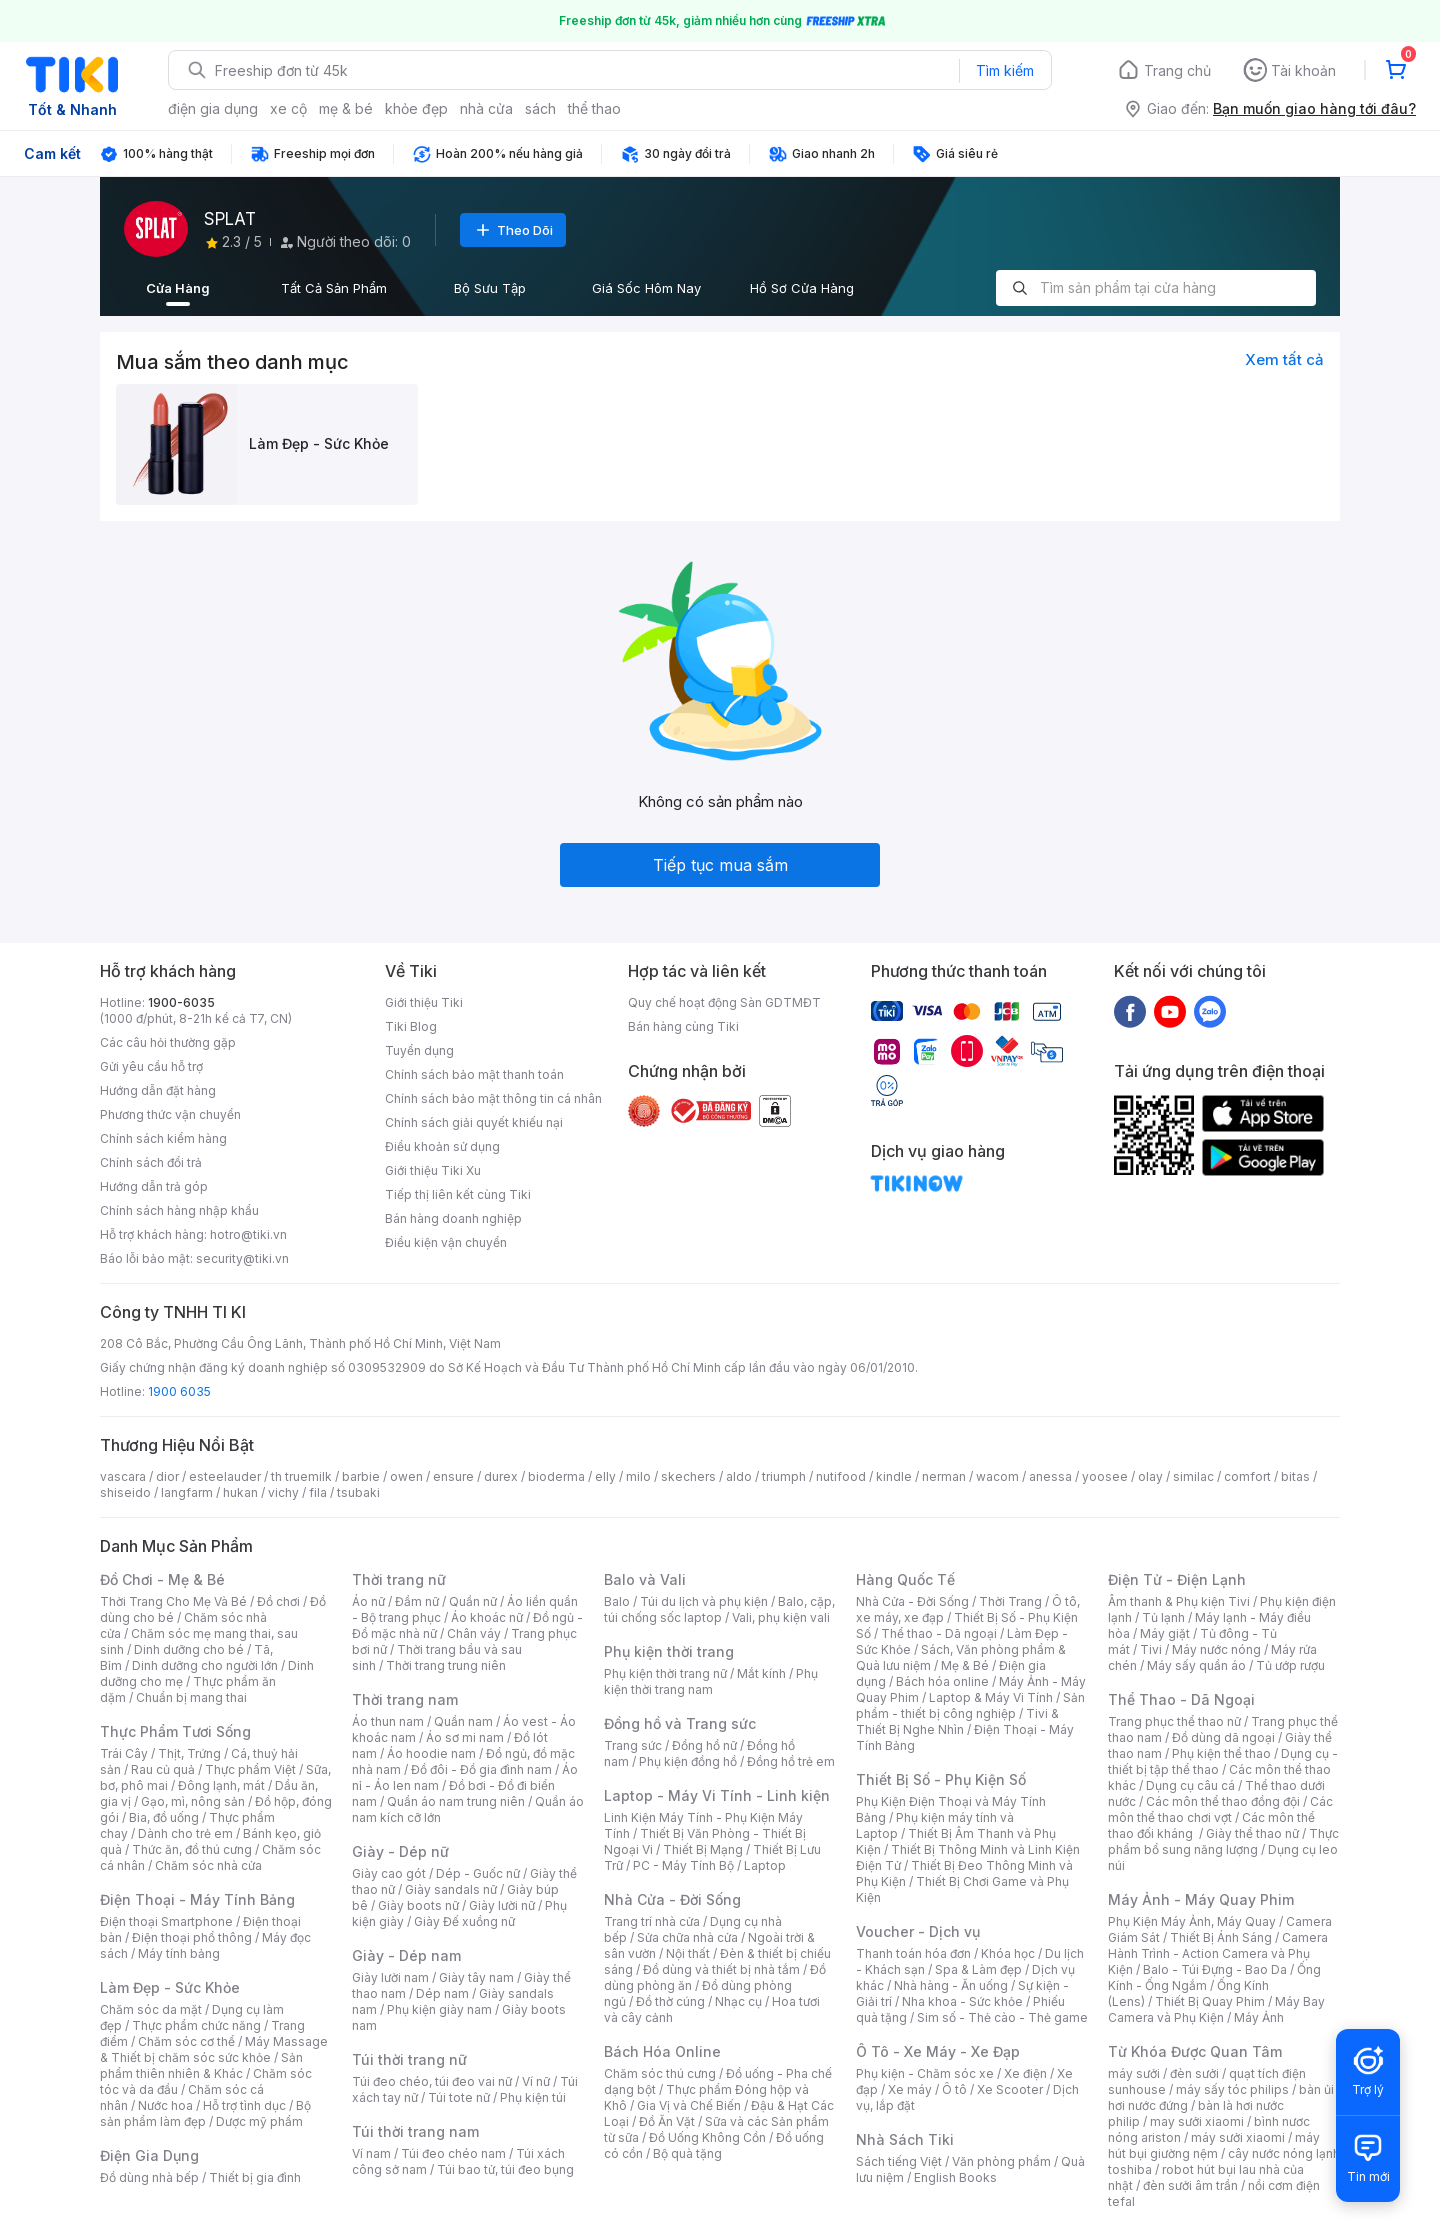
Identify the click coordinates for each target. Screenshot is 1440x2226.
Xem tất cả (1284, 359)
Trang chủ (1177, 70)
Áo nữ (368, 1601)
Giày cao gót (389, 1873)
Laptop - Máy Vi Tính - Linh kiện (717, 1795)
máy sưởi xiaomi (1238, 2137)
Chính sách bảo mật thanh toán (474, 1074)
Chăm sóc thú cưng (660, 2073)
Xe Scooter (1010, 2089)
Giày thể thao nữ (1252, 1833)
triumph (784, 1476)
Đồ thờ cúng (670, 2001)
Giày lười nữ (502, 1905)
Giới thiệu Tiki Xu (433, 1170)
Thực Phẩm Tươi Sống (175, 1731)
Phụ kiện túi (533, 2097)
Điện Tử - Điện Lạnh (1177, 1579)
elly (605, 1476)
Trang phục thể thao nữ (1174, 1721)
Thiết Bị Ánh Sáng (1221, 1937)
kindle (894, 1476)
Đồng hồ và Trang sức (680, 1723)
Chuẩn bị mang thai (191, 1697)
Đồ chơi (278, 1601)
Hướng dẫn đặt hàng (158, 1090)
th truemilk (301, 1476)
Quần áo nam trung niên (456, 1801)
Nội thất (688, 1953)
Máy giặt (1165, 1633)
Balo (617, 1601)
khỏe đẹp (416, 108)
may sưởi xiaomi (1197, 2121)
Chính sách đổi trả (151, 1162)
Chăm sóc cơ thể (186, 2041)
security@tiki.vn (242, 1258)
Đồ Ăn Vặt (667, 2121)
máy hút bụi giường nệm (1214, 2145)
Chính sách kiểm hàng (163, 1138)
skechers (688, 1476)
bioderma (556, 1476)
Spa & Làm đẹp (978, 1969)
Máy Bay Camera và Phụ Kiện (1216, 2009)
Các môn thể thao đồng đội (1223, 1801)
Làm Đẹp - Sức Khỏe (170, 1987)
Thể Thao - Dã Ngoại (1181, 1699)
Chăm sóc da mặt (151, 2009)
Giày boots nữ (418, 1905)
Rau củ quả (163, 1769)
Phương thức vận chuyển (170, 1114)
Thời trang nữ (399, 1579)
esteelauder (225, 1476)
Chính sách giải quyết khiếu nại (474, 1122)
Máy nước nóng (1216, 1649)
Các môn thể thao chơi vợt (1220, 1809)
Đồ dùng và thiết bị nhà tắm (721, 1969)
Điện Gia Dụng (149, 2155)
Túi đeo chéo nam (453, 2153)
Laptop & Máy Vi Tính (991, 1697)
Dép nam (442, 1993)
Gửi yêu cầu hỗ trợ (151, 1066)
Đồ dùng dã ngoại (1223, 1737)
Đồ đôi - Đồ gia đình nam (481, 1769)
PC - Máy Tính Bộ (683, 1865)
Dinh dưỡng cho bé (189, 1649)
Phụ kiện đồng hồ (688, 1761)
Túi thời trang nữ (409, 2059)
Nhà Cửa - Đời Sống (672, 1899)
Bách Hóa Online (662, 2051)
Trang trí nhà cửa (652, 1921)
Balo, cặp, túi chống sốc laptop (719, 1609)
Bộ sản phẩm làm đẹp (205, 2113)
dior (167, 1476)
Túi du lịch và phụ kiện (704, 1601)
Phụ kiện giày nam (439, 2009)
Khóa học (1008, 1953)
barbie (361, 1476)
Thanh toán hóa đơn (913, 1953)
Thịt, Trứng (189, 1753)
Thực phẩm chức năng (196, 2025)
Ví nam (371, 2153)
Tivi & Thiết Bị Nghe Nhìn (957, 1721)
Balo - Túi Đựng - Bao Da (1215, 1969)
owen (406, 1476)
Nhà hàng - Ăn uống (951, 1985)
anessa (1050, 1476)
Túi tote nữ (459, 2097)
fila (318, 1492)
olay (1150, 1476)
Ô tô (954, 2089)
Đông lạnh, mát (221, 1785)
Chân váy (474, 1633)
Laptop (765, 1865)
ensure (453, 1476)
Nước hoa (165, 2105)
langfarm (187, 1492)
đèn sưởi (1194, 2073)
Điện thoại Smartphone (166, 1921)
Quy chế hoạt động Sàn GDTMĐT (724, 1002)
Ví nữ (536, 2081)
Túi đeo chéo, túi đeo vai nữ (432, 2081)
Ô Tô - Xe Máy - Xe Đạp (938, 2051)
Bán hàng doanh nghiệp (453, 1218)
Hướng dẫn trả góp (154, 1186)
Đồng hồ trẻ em (791, 1761)
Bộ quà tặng (687, 2153)
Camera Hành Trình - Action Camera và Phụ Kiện (1218, 1953)
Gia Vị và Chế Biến (689, 2105)
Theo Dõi (513, 230)
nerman (944, 1476)
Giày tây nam (476, 1977)
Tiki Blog (411, 1026)
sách (540, 108)
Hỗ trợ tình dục (244, 2105)
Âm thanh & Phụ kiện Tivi (1179, 1601)
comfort (1247, 1476)
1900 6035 (179, 1391)
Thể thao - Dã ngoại (939, 1633)
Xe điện (1025, 2073)
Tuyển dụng (419, 1050)
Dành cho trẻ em (185, 1833)
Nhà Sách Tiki (905, 2139)
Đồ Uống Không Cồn (707, 2137)
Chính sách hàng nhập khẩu (179, 1210)
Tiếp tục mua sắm (720, 865)
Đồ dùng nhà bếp (149, 2177)
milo (638, 1476)
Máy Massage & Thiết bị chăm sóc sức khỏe (214, 2049)
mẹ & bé (346, 108)
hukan (240, 1492)
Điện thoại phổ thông (192, 1937)
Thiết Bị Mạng (703, 1849)
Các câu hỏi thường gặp (168, 1042)
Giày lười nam (390, 1977)
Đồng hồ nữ (704, 1745)
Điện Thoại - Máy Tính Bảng (197, 1899)
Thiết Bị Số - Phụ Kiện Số (941, 1779)
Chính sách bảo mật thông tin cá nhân (493, 1098)
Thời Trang (1010, 1601)
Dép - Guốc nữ (478, 1873)
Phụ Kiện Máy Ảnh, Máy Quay (1192, 1921)
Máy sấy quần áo (1196, 1665)
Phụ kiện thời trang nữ (665, 1673)
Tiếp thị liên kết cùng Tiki (458, 1194)
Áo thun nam (388, 1721)
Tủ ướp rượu (1290, 1665)
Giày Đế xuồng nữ (464, 1921)
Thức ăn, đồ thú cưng (192, 1849)
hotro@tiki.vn (248, 1234)
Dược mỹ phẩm (259, 2121)
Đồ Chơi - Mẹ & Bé (162, 1579)
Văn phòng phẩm (1001, 2161)
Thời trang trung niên (446, 1665)
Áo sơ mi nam (465, 1737)
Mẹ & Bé (965, 1665)
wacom (997, 1476)
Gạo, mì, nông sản (193, 1801)
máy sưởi (1134, 2073)
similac (1193, 1476)
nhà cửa (486, 108)
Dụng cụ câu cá (1190, 1785)
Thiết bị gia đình (255, 2177)
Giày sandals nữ (451, 1889)
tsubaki (358, 1492)
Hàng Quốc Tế (905, 1579)
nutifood (841, 1476)
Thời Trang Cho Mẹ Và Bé (173, 1601)
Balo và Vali (645, 1579)
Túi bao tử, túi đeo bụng (505, 2169)
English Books (955, 2177)
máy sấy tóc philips (1232, 2089)
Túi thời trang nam (415, 2131)
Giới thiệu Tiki (424, 1002)
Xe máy (910, 2089)
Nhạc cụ (738, 2001)
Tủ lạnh (1163, 1617)
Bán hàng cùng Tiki (683, 1026)
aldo (739, 1476)
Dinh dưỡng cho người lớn (205, 1665)
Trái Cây (124, 1753)
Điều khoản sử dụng (442, 1146)
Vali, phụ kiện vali (781, 1617)
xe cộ (288, 108)
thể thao (594, 108)
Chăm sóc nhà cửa (208, 1865)
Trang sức (633, 1745)
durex (501, 1476)
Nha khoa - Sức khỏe (962, 2001)
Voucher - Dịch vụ (918, 1931)
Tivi (1151, 1649)
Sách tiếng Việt (899, 2161)
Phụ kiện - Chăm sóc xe (925, 2073)
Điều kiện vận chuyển (446, 1242)
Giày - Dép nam (406, 1955)
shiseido (125, 1492)
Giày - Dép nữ (400, 1851)
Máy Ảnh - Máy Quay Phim (1201, 1899)
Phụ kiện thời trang (669, 1651)
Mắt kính (761, 1673)
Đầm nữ (417, 1601)
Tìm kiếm (1005, 70)
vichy (283, 1492)
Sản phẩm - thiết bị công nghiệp (970, 1705)
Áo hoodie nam (431, 1753)
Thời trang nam (405, 1699)
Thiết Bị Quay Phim (1210, 2001)
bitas (1295, 1476)
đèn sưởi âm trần (1190, 2185)
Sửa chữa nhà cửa (687, 1937)
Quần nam (463, 1721)
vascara (123, 1476)
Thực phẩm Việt (250, 1769)
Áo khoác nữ (487, 1617)
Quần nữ (473, 1601)
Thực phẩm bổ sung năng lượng (1223, 1841)
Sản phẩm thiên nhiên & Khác (201, 2065)
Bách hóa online (942, 1681)
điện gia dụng (213, 108)
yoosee (1105, 1476)
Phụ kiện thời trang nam (711, 1681)
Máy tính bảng (179, 1953)
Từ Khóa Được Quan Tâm (1195, 2051)
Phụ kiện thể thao (1221, 1753)
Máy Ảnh (1259, 2017)
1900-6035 (181, 1002)
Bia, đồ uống (164, 1817)
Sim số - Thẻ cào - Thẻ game (1002, 2017)
